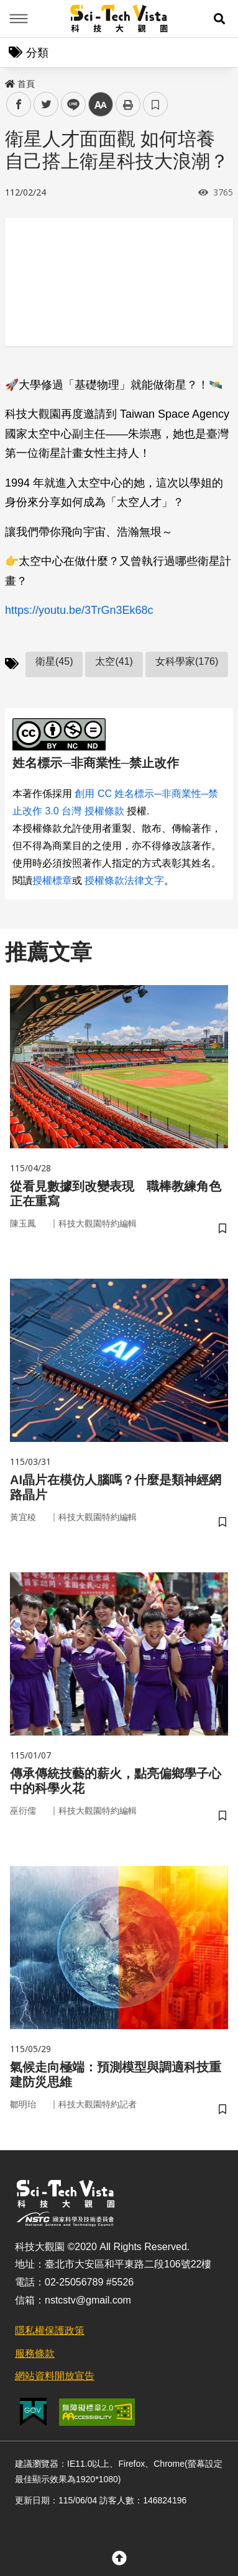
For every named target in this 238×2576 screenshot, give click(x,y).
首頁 (20, 84)
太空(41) (113, 661)
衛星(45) (54, 661)
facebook (19, 104)
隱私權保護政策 (50, 2330)
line (69, 104)
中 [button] (101, 104)
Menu (18, 18)
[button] (219, 18)
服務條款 (35, 2353)
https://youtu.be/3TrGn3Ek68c (79, 610)
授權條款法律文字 (124, 880)
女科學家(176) (186, 661)
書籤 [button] (155, 104)
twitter (46, 104)
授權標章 (52, 880)
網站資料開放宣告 (54, 2376)
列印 (128, 104)
